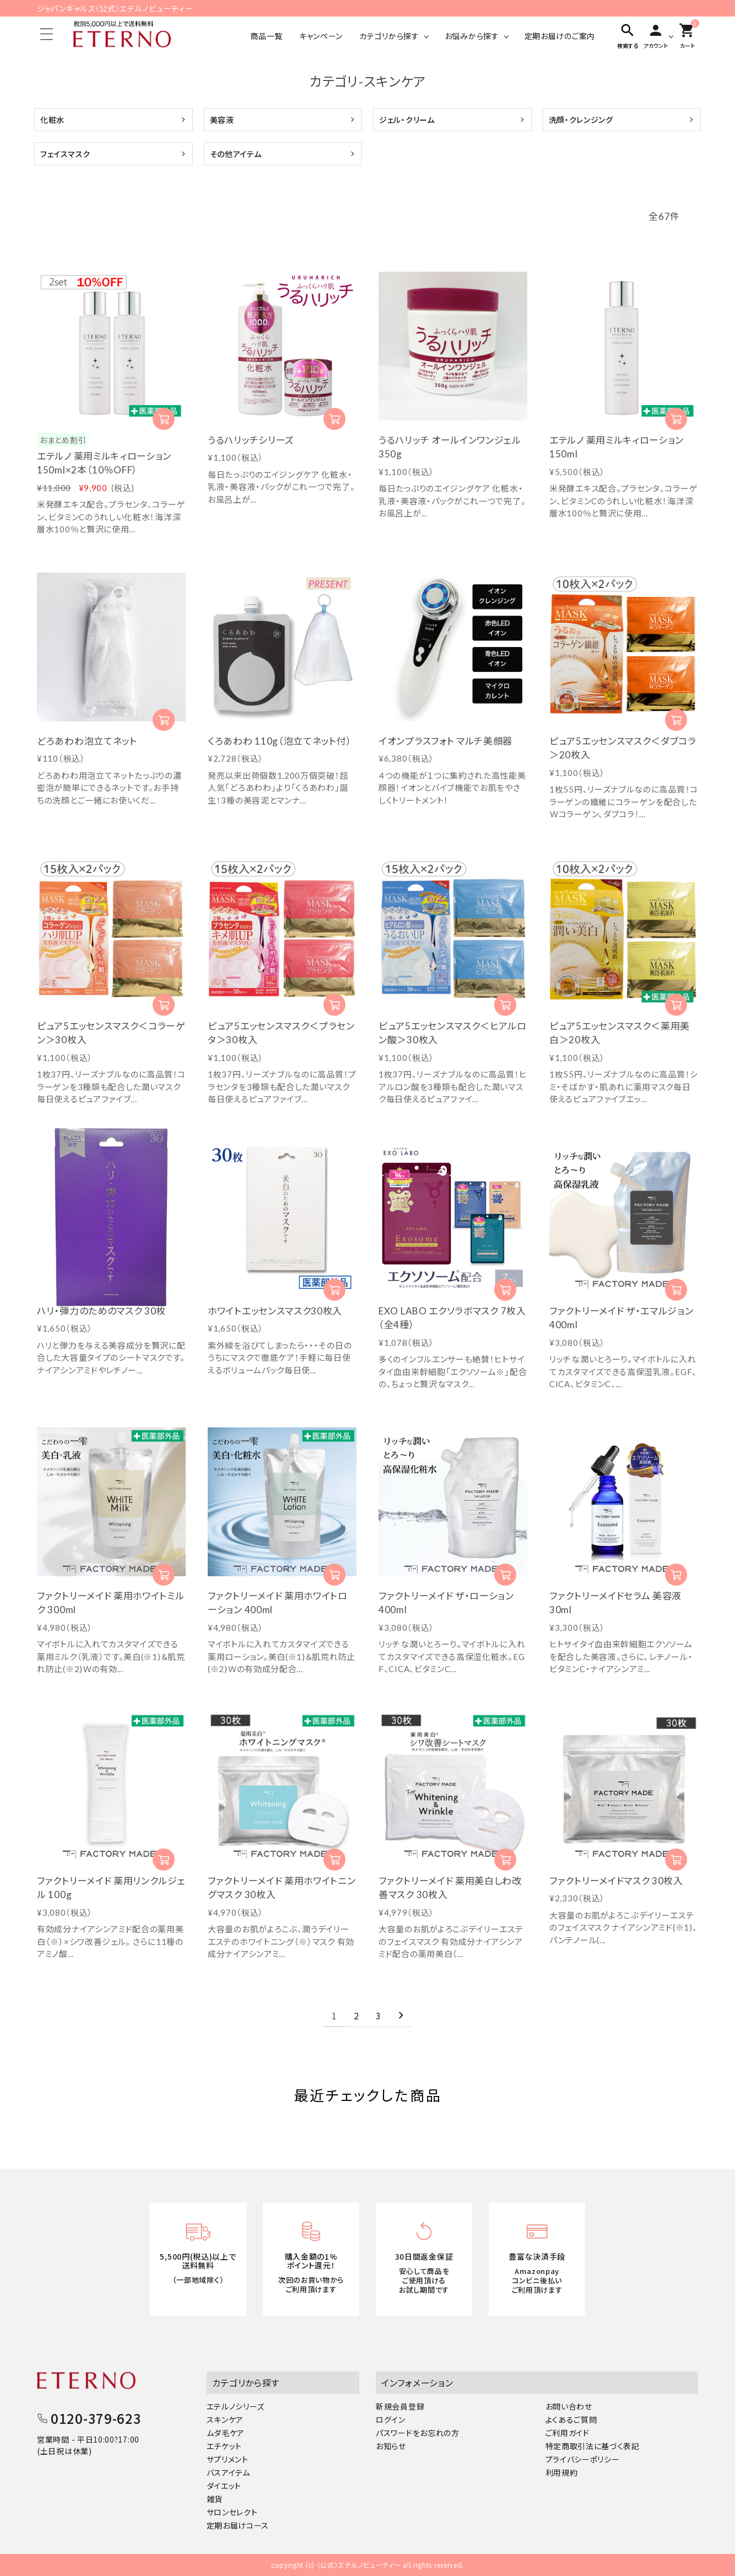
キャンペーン (321, 35)
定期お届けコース (238, 2525)
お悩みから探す (472, 35)
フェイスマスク (65, 153)
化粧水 (52, 119)
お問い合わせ (568, 2406)
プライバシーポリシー (582, 2459)
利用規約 (561, 2472)
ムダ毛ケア (226, 2432)
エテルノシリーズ (236, 2406)
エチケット (224, 2445)
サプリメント (227, 2459)
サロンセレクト (232, 2512)
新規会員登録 (400, 2406)
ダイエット (224, 2485)
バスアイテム (228, 2472)
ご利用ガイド (567, 2432)
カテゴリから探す (389, 35)
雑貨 (215, 2498)
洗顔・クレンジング (581, 119)
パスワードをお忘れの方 (418, 2432)
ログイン (391, 2419)
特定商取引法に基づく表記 (592, 2445)
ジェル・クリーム (407, 119)
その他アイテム (236, 153)
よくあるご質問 (571, 2419)
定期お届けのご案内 (560, 35)
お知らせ (391, 2445)
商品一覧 (266, 35)
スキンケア (225, 2419)
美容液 (222, 119)
